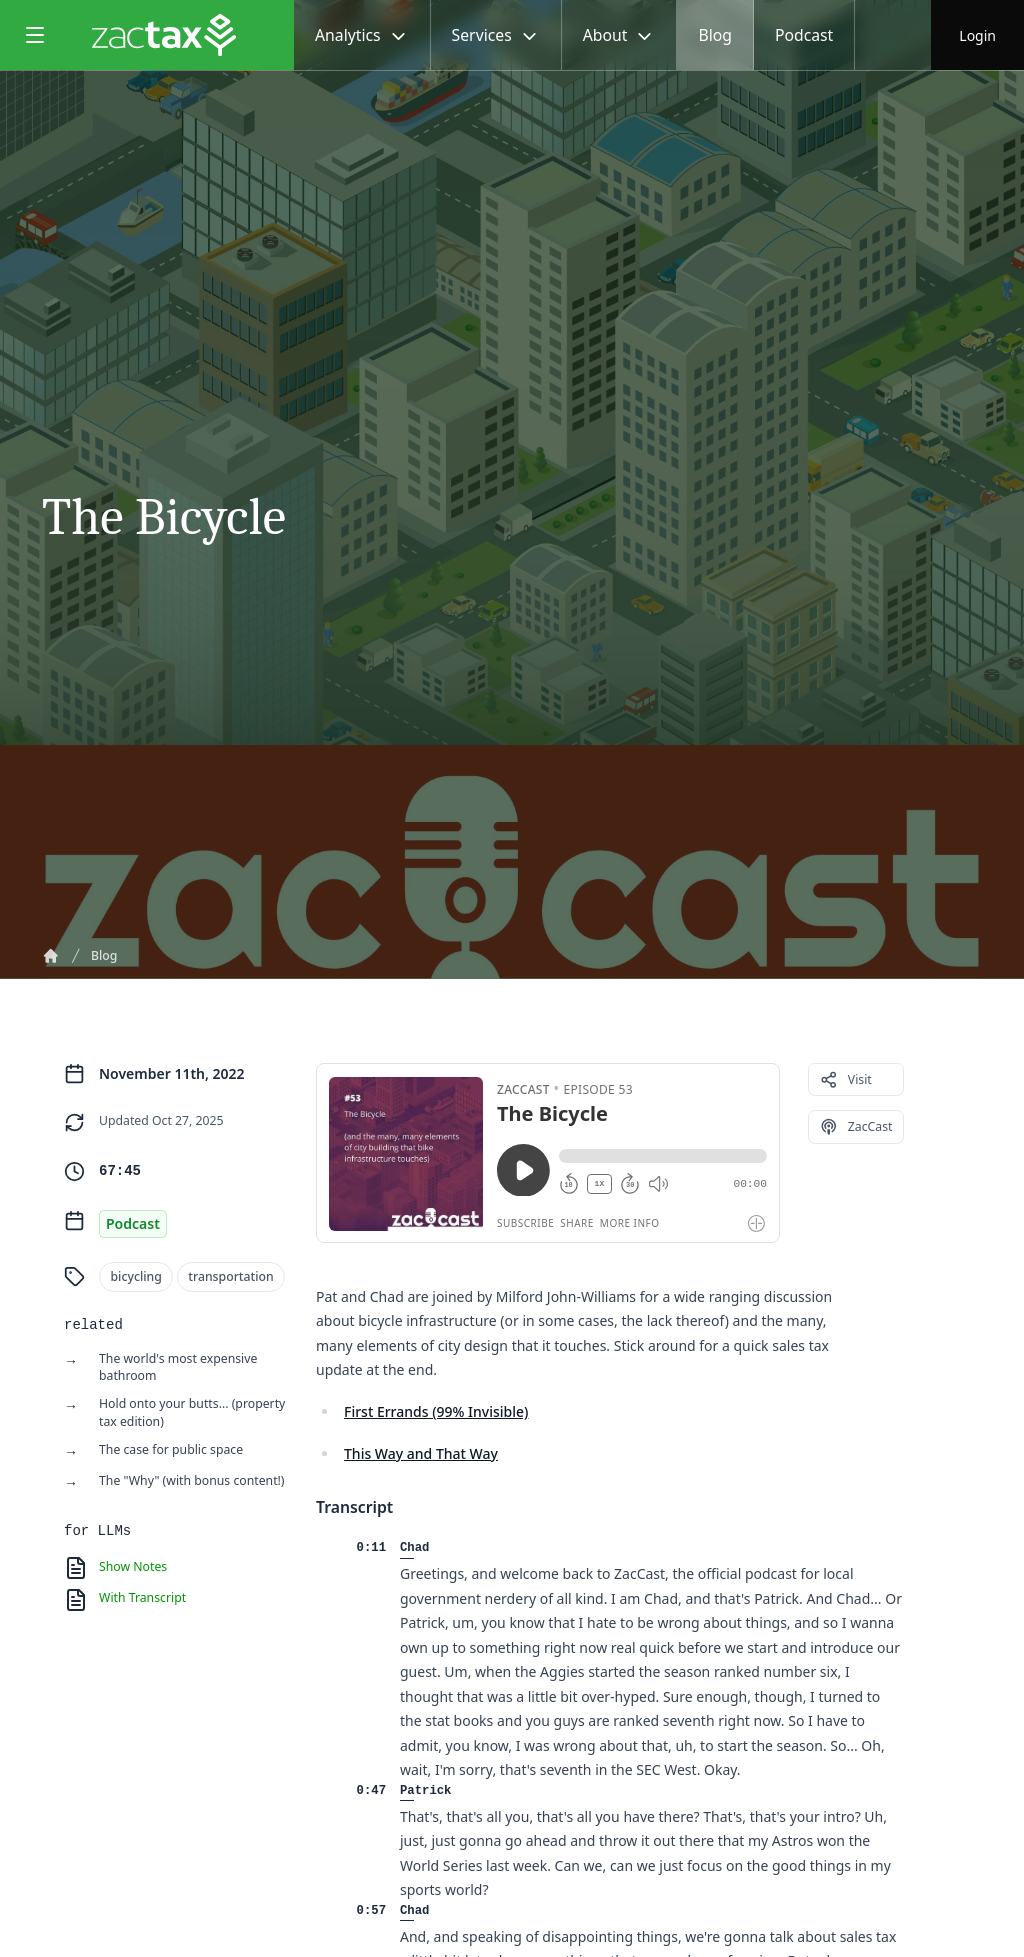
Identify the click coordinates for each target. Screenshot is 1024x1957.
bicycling (136, 1277)
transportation (230, 1277)
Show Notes (133, 1566)
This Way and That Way (421, 1453)
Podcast (804, 34)
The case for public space (171, 1449)
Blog (715, 34)
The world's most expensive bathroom (178, 1367)
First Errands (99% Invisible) (436, 1411)
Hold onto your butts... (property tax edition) (192, 1412)
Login (977, 34)
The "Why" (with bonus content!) (192, 1480)
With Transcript (142, 1597)
